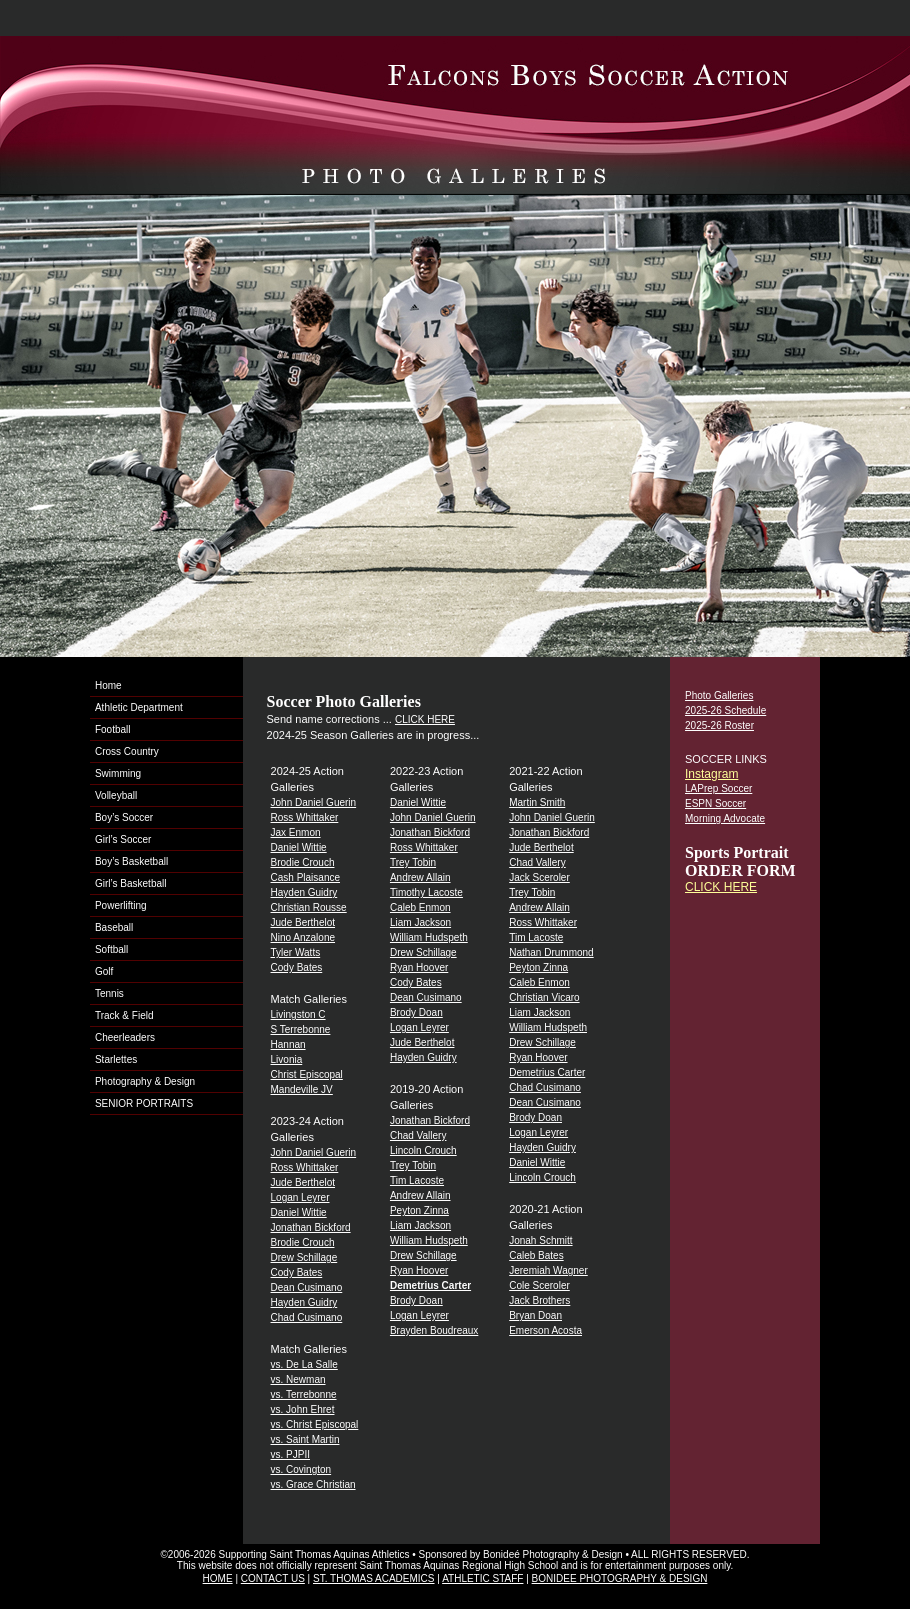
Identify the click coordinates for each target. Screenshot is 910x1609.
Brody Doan (416, 1012)
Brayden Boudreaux (434, 1330)
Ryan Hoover (419, 967)
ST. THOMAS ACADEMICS (374, 1578)
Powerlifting (121, 905)
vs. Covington (301, 1469)
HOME (218, 1578)
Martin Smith (537, 802)
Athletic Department (139, 707)
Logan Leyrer (300, 1197)
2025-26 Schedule (725, 710)
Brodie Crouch (303, 862)
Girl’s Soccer (123, 839)
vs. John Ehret (303, 1409)
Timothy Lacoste (426, 892)
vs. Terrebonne (304, 1394)
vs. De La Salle (304, 1364)
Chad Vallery (418, 1135)
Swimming (118, 773)
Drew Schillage (304, 1257)
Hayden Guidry (304, 892)
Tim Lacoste (417, 1180)
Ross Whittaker (305, 817)
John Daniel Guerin (314, 802)
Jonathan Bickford (311, 1227)
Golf (104, 971)
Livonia (287, 1059)
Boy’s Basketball (131, 861)
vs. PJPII (290, 1454)
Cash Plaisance (305, 877)
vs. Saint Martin (305, 1439)
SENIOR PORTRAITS (144, 1103)
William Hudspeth (429, 937)
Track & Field (124, 1015)
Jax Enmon (296, 832)
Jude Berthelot (303, 922)
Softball (111, 949)
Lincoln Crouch (423, 1150)
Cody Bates (297, 967)
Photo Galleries (719, 695)
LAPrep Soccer (718, 788)
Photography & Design (145, 1081)
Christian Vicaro (544, 997)
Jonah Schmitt (540, 1240)
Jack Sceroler (539, 877)
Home (108, 685)
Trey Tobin (413, 862)
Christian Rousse (309, 907)
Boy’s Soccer (124, 817)
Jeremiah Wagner (548, 1270)
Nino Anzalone (303, 937)
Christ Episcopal (307, 1074)
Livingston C (298, 1014)
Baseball (114, 927)
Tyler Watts (296, 952)
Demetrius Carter (547, 1072)
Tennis (109, 993)
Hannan (288, 1044)
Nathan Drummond (551, 952)
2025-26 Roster (719, 725)
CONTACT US (273, 1578)
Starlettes (116, 1059)
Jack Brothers (539, 1300)
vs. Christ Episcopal (315, 1424)
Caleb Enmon (420, 907)
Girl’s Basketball (131, 883)
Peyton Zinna (419, 1210)
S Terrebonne (301, 1029)
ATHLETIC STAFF (482, 1578)
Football (113, 729)
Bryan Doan (535, 1315)
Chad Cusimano (307, 1317)
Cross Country (127, 751)
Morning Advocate (725, 818)
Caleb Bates (536, 1255)
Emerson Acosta (545, 1330)
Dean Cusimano (307, 1287)
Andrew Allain (420, 877)
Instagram (711, 774)
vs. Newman (298, 1379)
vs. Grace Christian (313, 1484)
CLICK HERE (425, 719)
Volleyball (116, 795)
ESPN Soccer (715, 803)
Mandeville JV (302, 1089)
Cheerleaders (125, 1037)
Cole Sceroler (539, 1285)
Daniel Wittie (299, 847)
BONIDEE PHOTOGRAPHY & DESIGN (620, 1578)
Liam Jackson (420, 922)
